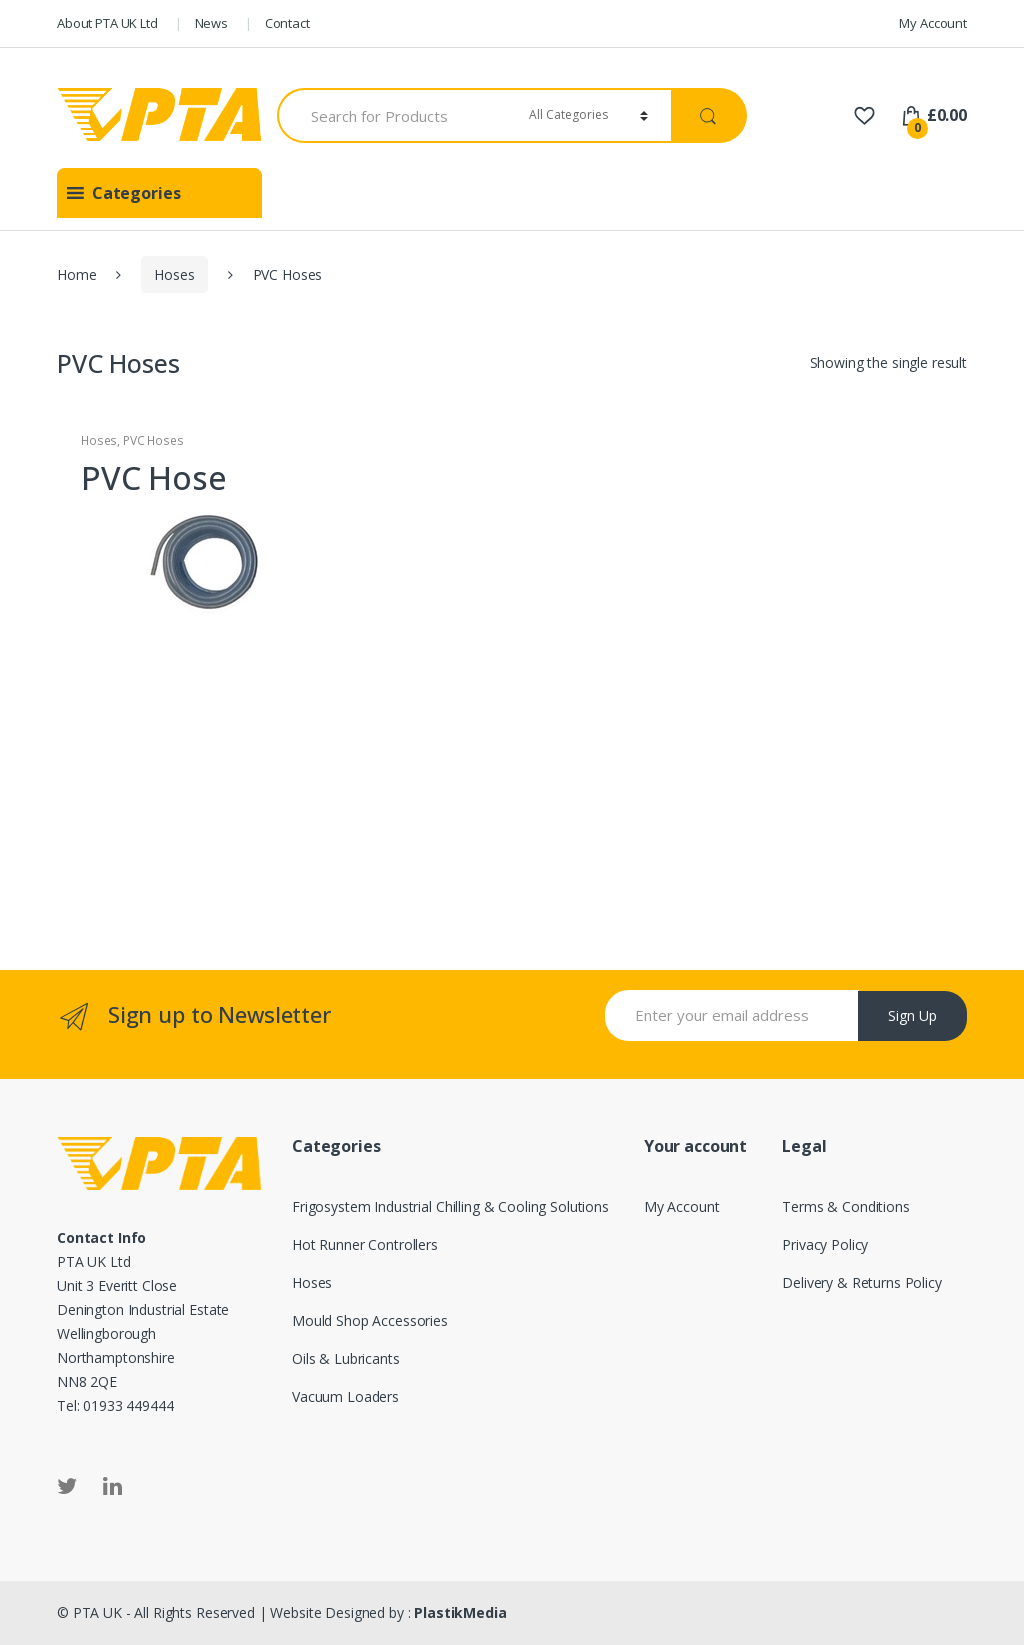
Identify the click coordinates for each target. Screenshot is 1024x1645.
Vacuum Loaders (345, 1396)
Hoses (174, 274)
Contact (287, 23)
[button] (136, 193)
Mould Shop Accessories (370, 1320)
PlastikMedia (460, 1612)
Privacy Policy (825, 1244)
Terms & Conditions (845, 1206)
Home (76, 274)
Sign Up (912, 1015)
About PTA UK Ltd (107, 23)
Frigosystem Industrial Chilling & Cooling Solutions (450, 1206)
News (211, 23)
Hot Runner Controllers (365, 1244)
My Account (933, 23)
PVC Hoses (153, 440)
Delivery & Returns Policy (862, 1282)
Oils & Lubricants (346, 1358)
